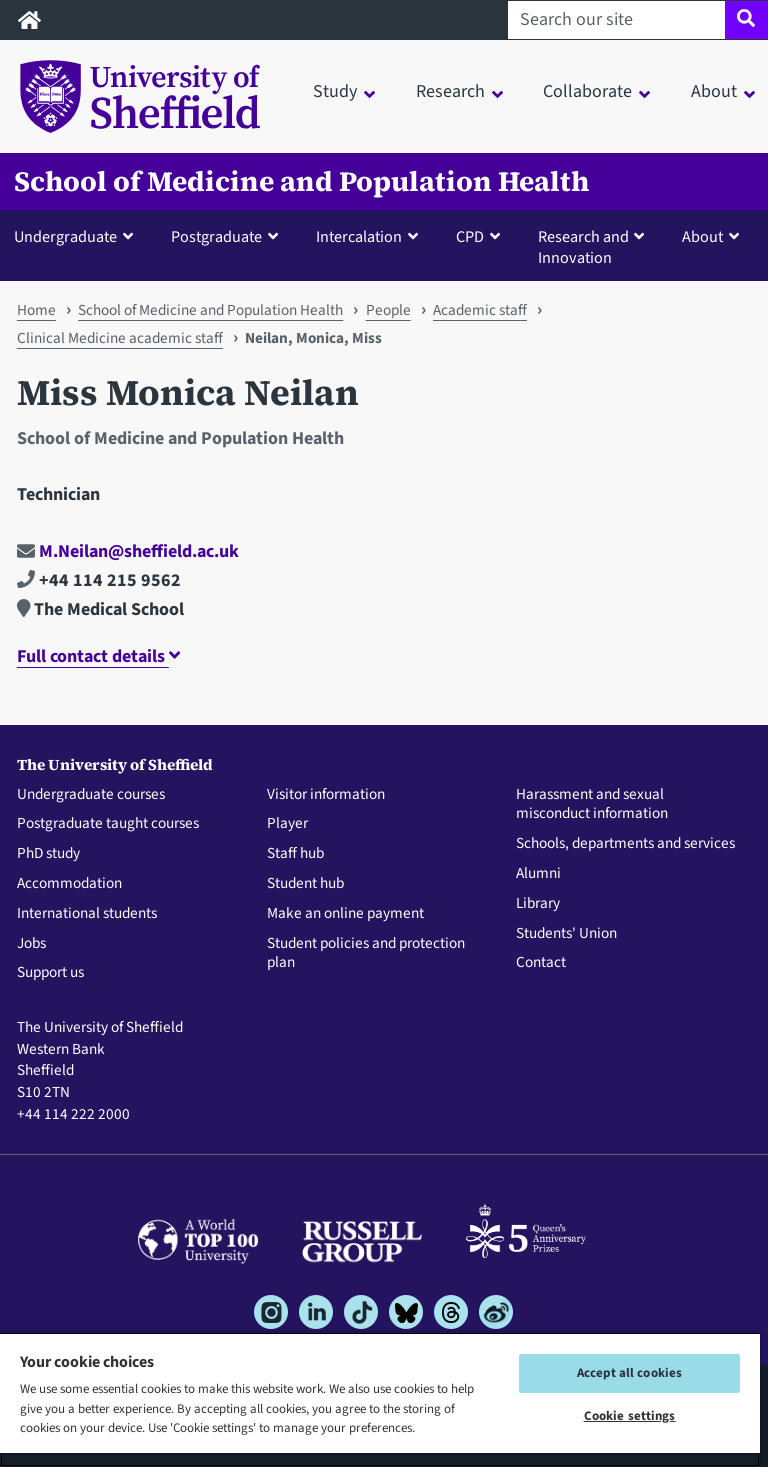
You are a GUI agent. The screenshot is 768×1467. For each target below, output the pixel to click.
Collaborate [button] (587, 91)
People (388, 310)
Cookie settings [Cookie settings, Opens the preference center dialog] (630, 1416)
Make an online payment (345, 914)
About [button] (714, 91)
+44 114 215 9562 (99, 580)
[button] (78, 236)
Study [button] (335, 91)
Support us (50, 973)
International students (87, 914)
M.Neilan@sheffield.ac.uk (128, 551)
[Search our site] (616, 20)
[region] (380, 1399)
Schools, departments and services (625, 844)
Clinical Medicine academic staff (120, 338)
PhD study (48, 854)
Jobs (31, 944)
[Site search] (746, 20)
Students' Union (566, 934)
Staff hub (295, 854)
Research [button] (450, 91)
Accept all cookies (629, 1373)
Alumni (538, 874)
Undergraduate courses (91, 795)
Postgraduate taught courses (108, 824)
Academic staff (480, 310)
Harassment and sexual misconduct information (592, 805)
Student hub (305, 884)
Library (538, 904)
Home (36, 310)
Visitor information (326, 795)
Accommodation (69, 884)
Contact (541, 963)
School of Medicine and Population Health (301, 181)
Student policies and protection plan (366, 954)
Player (287, 824)
